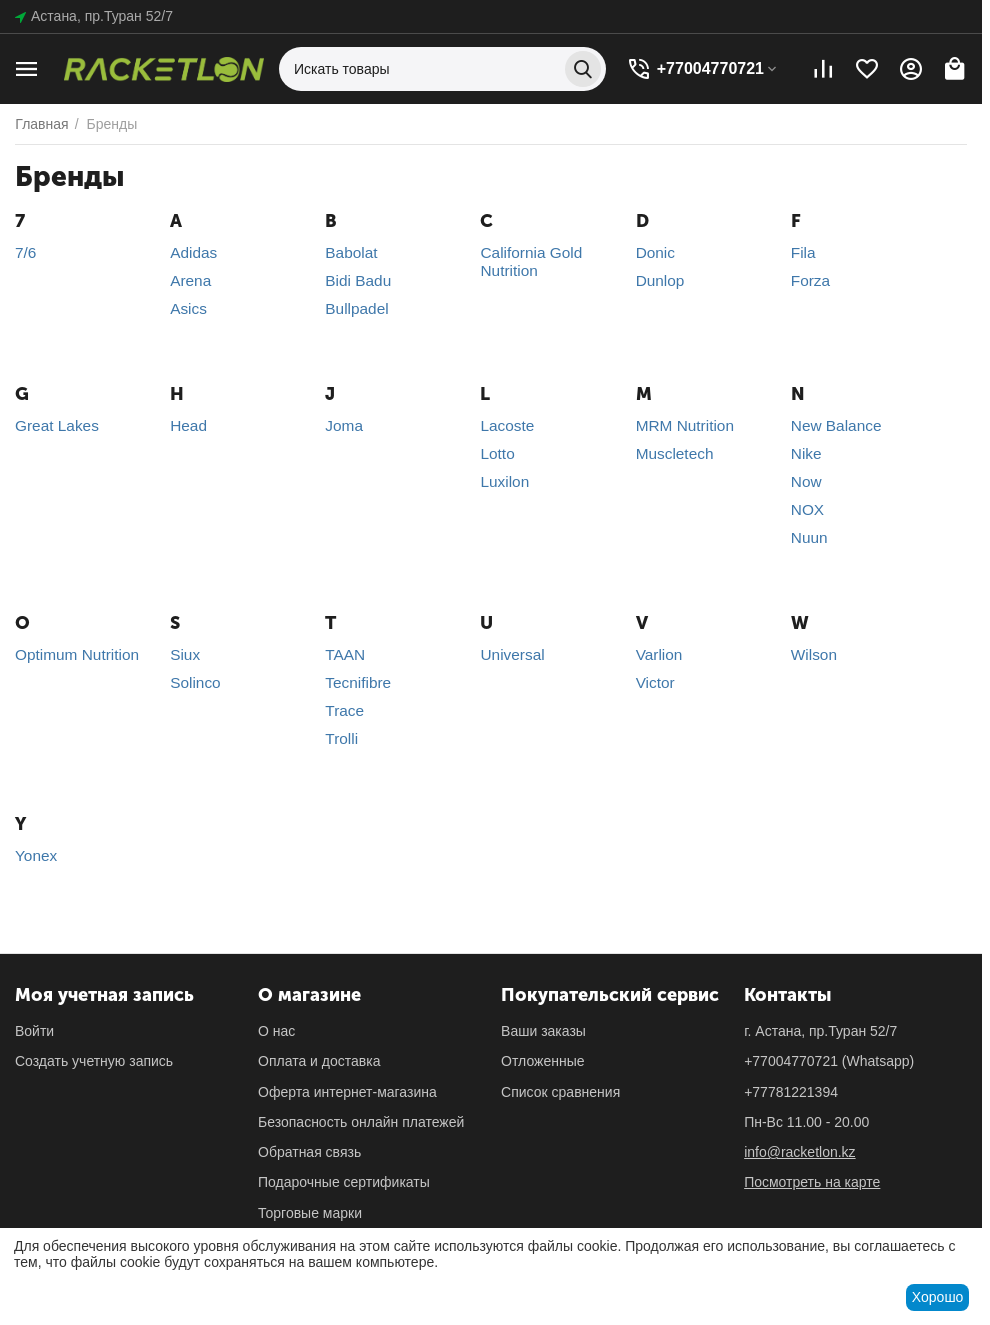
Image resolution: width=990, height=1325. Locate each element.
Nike (806, 453)
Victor (655, 682)
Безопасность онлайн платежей (361, 1122)
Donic (655, 252)
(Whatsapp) (829, 1061)
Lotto (497, 453)
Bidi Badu (358, 280)
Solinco (195, 682)
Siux (185, 654)
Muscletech (675, 453)
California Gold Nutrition (531, 261)
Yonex (36, 855)
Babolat (351, 252)
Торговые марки (310, 1213)
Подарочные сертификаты (344, 1182)
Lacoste (507, 425)
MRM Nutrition (685, 425)
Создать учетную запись (94, 1061)
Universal (512, 654)
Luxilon (504, 481)
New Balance (836, 425)
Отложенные (542, 1061)
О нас (276, 1031)
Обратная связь (309, 1152)
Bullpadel (356, 308)
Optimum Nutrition (77, 654)
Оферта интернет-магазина (347, 1092)
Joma (344, 425)
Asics (188, 308)
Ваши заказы (543, 1031)
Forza (810, 280)
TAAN (345, 654)
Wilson (814, 654)
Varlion (659, 654)
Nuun (809, 537)
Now (806, 481)
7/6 (25, 252)
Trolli (341, 738)
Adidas (193, 252)
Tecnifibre (358, 682)
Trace (344, 710)
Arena (190, 280)
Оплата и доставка (319, 1061)
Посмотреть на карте (812, 1182)
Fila (803, 252)
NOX (807, 509)
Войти (34, 1031)
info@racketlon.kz (799, 1152)
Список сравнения (560, 1092)
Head (188, 425)
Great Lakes (57, 425)
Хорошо (938, 1297)
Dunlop (660, 280)
